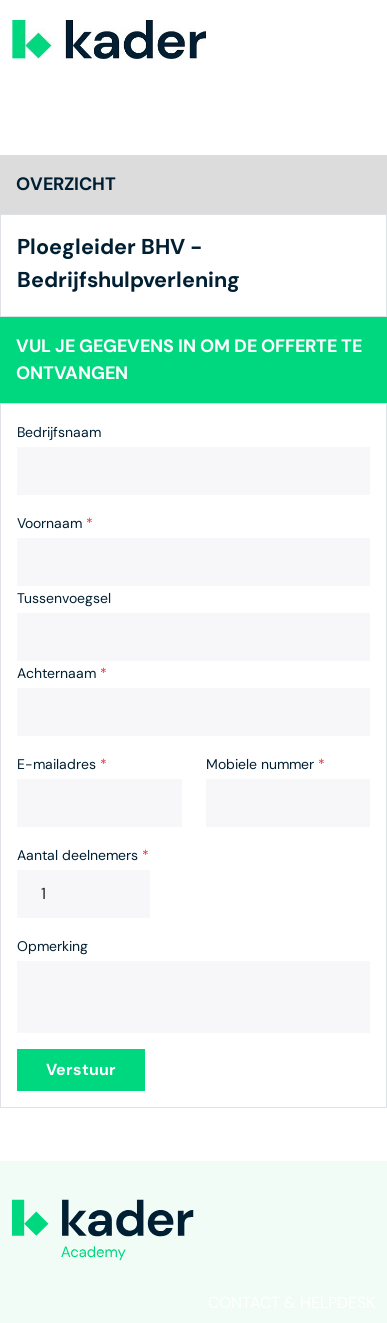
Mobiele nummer (265, 764)
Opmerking (52, 946)
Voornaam (55, 523)
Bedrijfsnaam (59, 432)
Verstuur (81, 1069)
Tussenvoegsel (64, 598)
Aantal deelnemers (83, 855)
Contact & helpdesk (291, 1302)
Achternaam (62, 673)
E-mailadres (62, 764)
